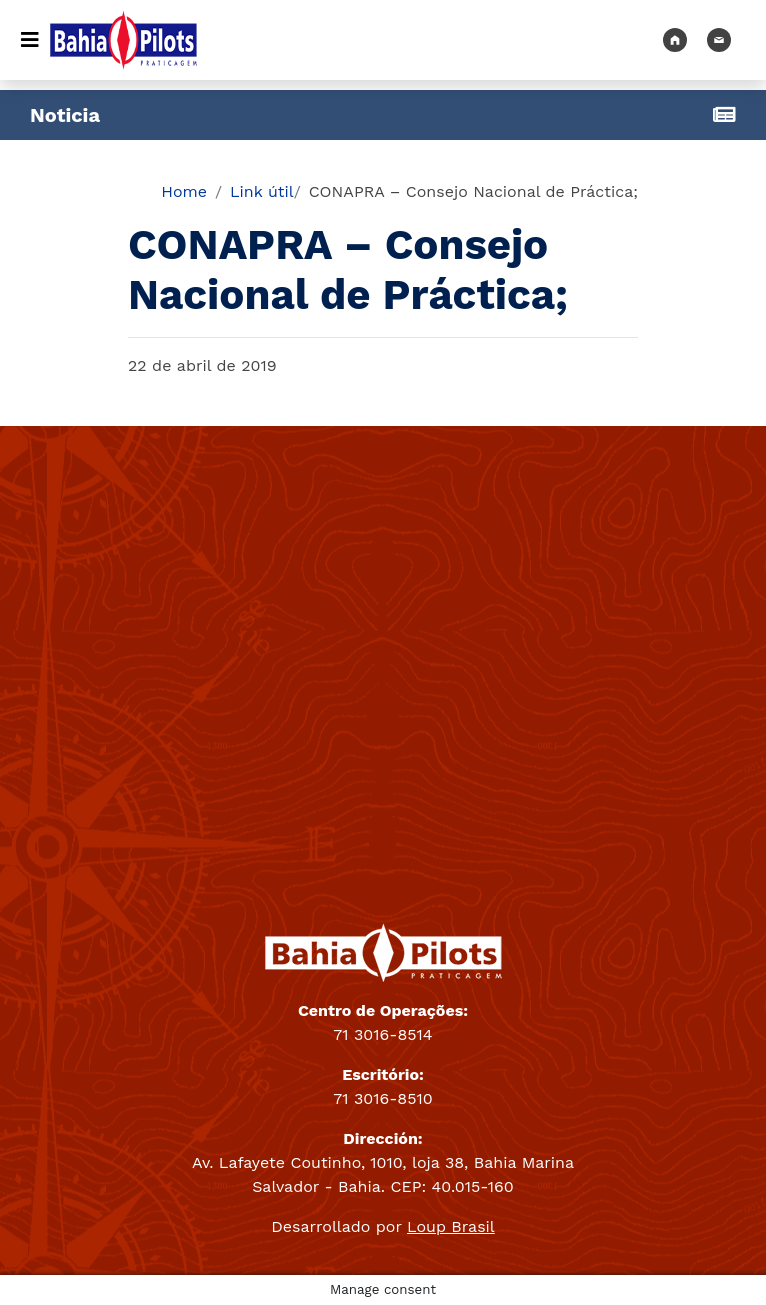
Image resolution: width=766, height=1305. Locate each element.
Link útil (262, 191)
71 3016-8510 (382, 1098)
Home (184, 191)
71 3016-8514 (382, 1034)
